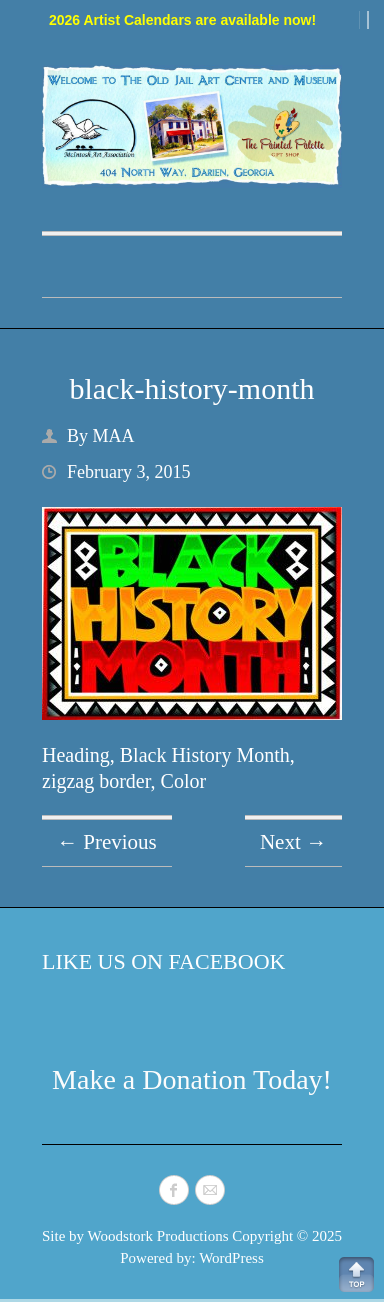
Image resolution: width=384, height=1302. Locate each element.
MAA (114, 436)
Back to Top (356, 1274)
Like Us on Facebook (163, 961)
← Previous (107, 842)
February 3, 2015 (128, 472)
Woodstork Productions (158, 1236)
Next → (293, 842)
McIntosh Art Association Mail (210, 1190)
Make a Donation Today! (192, 1079)
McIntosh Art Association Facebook (174, 1190)
